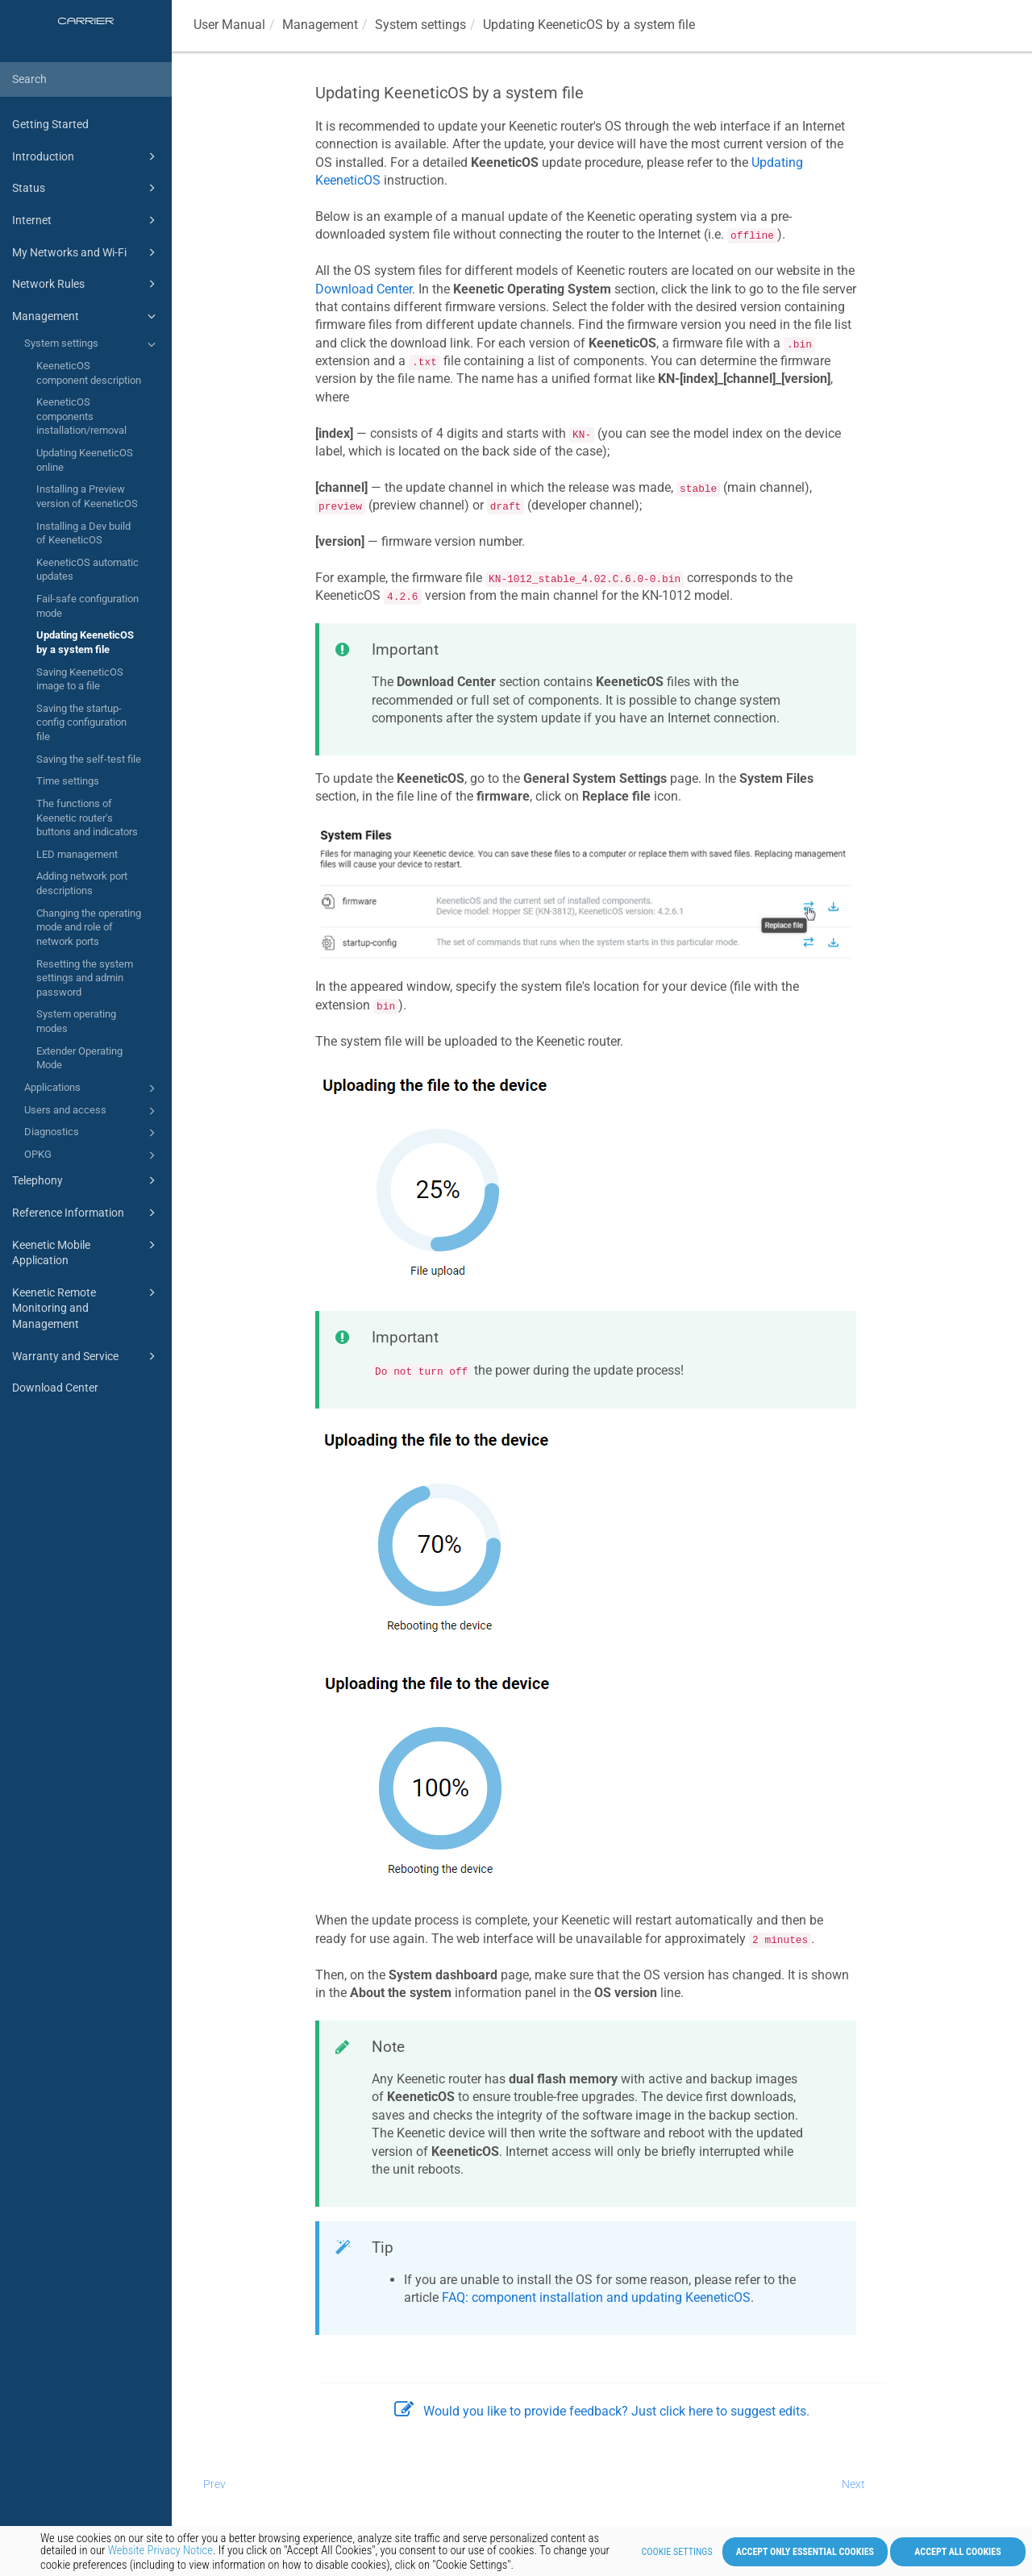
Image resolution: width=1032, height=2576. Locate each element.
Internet (86, 220)
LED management (77, 854)
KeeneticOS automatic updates (87, 569)
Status (86, 188)
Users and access (92, 1111)
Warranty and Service (86, 1356)
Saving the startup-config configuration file (81, 722)
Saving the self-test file (88, 759)
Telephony (86, 1180)
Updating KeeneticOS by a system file (85, 642)
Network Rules (86, 284)
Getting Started (50, 124)
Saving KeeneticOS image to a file (79, 679)
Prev (214, 2484)
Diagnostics (92, 1133)
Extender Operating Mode (79, 1058)
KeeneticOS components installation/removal (81, 416)
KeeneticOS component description (88, 373)
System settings (92, 344)
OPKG (92, 1155)
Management (86, 316)
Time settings (67, 781)
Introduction (86, 156)
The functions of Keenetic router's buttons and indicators (87, 817)
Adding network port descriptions (81, 883)
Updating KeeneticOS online (84, 460)
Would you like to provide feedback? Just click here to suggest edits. (601, 2411)
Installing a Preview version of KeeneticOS (87, 496)
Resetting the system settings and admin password (84, 978)
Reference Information (86, 1212)
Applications (92, 1088)
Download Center (55, 1387)
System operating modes (76, 1021)
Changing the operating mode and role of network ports (88, 927)
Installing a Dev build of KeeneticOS (83, 533)
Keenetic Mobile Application (86, 1251)
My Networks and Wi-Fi (86, 252)
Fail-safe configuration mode (87, 606)
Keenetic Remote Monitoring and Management (86, 1307)
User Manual (229, 24)
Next (853, 2484)
